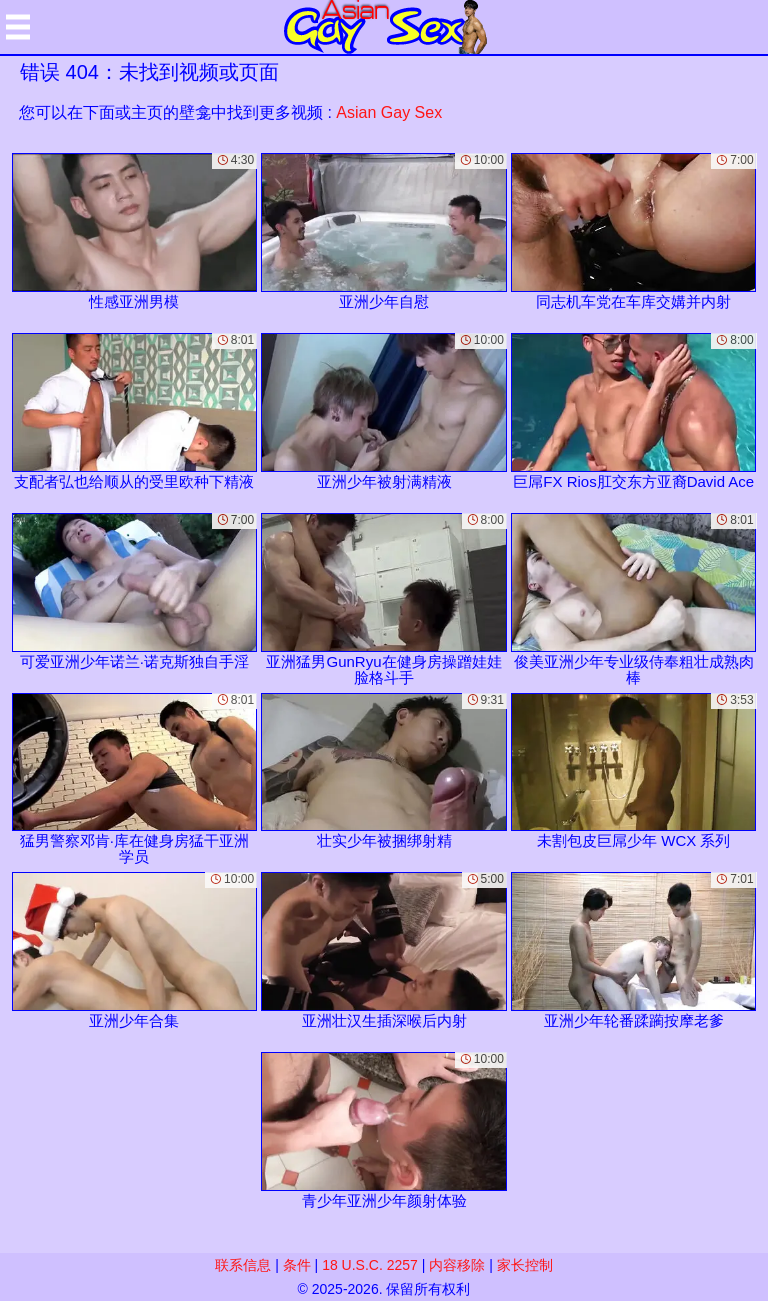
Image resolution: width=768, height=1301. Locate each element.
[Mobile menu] (18, 27)
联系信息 (243, 1265)
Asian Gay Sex (389, 112)
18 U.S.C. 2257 (370, 1265)
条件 (297, 1265)
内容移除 (457, 1265)
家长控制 (525, 1265)
